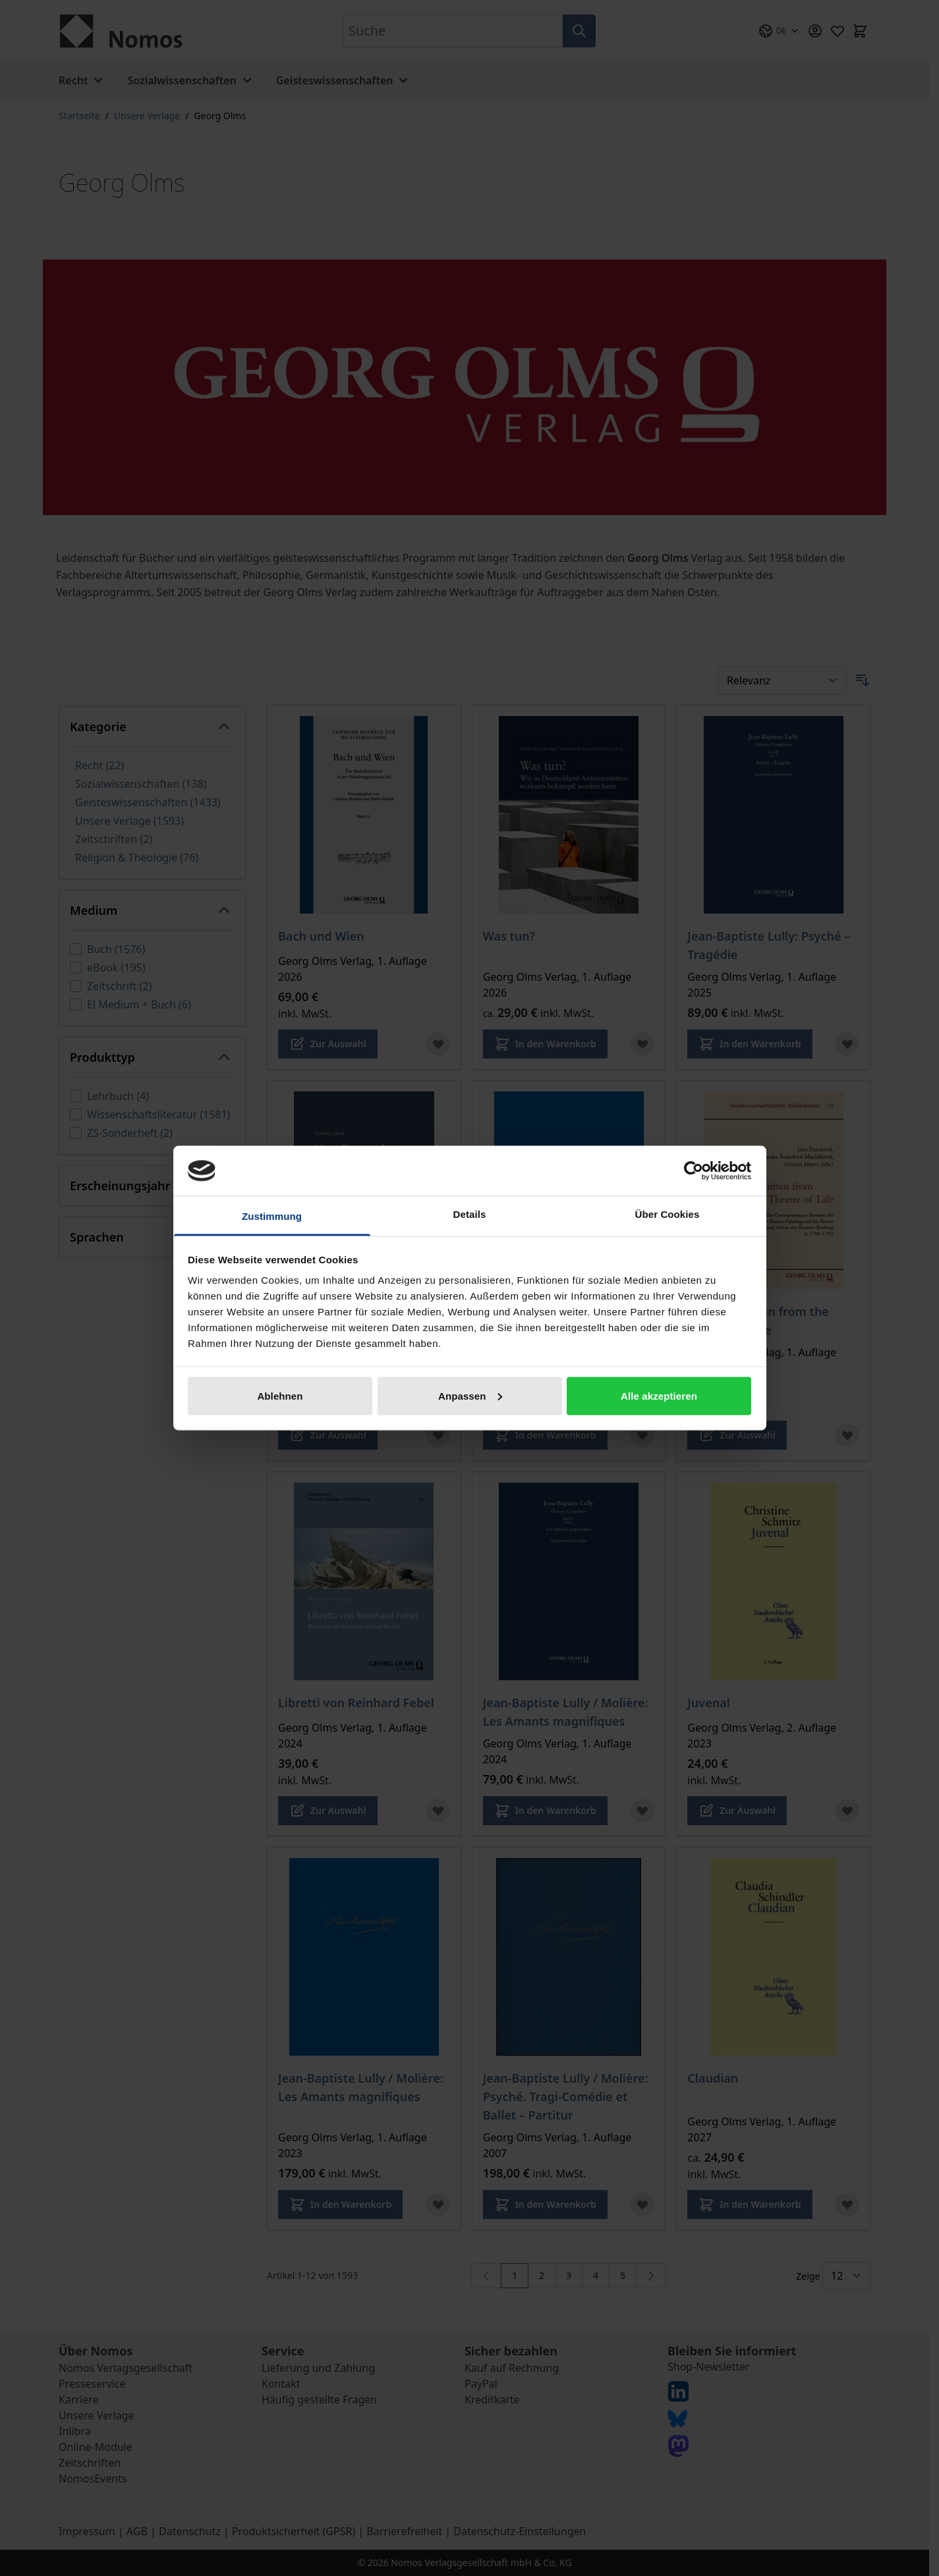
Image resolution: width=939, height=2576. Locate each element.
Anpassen (470, 1395)
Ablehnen (279, 1395)
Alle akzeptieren (659, 1395)
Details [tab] (469, 1214)
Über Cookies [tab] (667, 1214)
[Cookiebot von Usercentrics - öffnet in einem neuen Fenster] (693, 1170)
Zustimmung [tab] (272, 1216)
